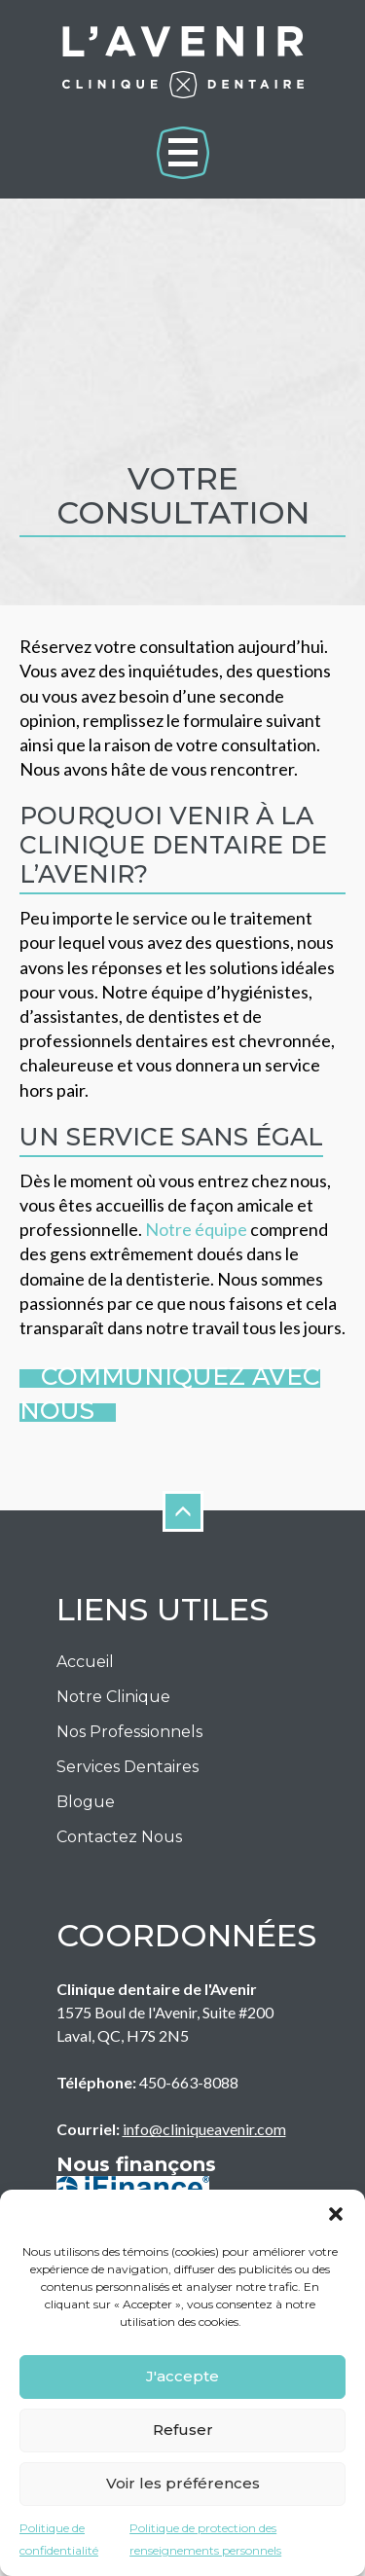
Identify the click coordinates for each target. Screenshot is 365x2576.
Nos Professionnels (129, 1732)
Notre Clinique (113, 1696)
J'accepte (182, 2376)
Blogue (85, 1802)
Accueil (85, 1661)
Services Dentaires (127, 1767)
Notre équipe (197, 1229)
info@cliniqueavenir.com (204, 2129)
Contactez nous (119, 1837)
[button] (336, 2214)
